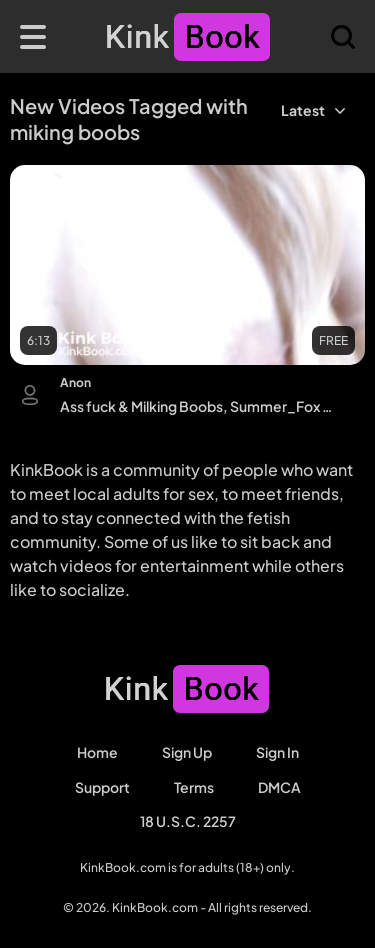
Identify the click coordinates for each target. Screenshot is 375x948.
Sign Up (187, 752)
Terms (194, 787)
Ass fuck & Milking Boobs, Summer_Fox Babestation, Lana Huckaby (197, 406)
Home (97, 752)
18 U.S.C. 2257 (188, 821)
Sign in (277, 752)
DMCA (279, 787)
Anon (75, 382)
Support (102, 787)
